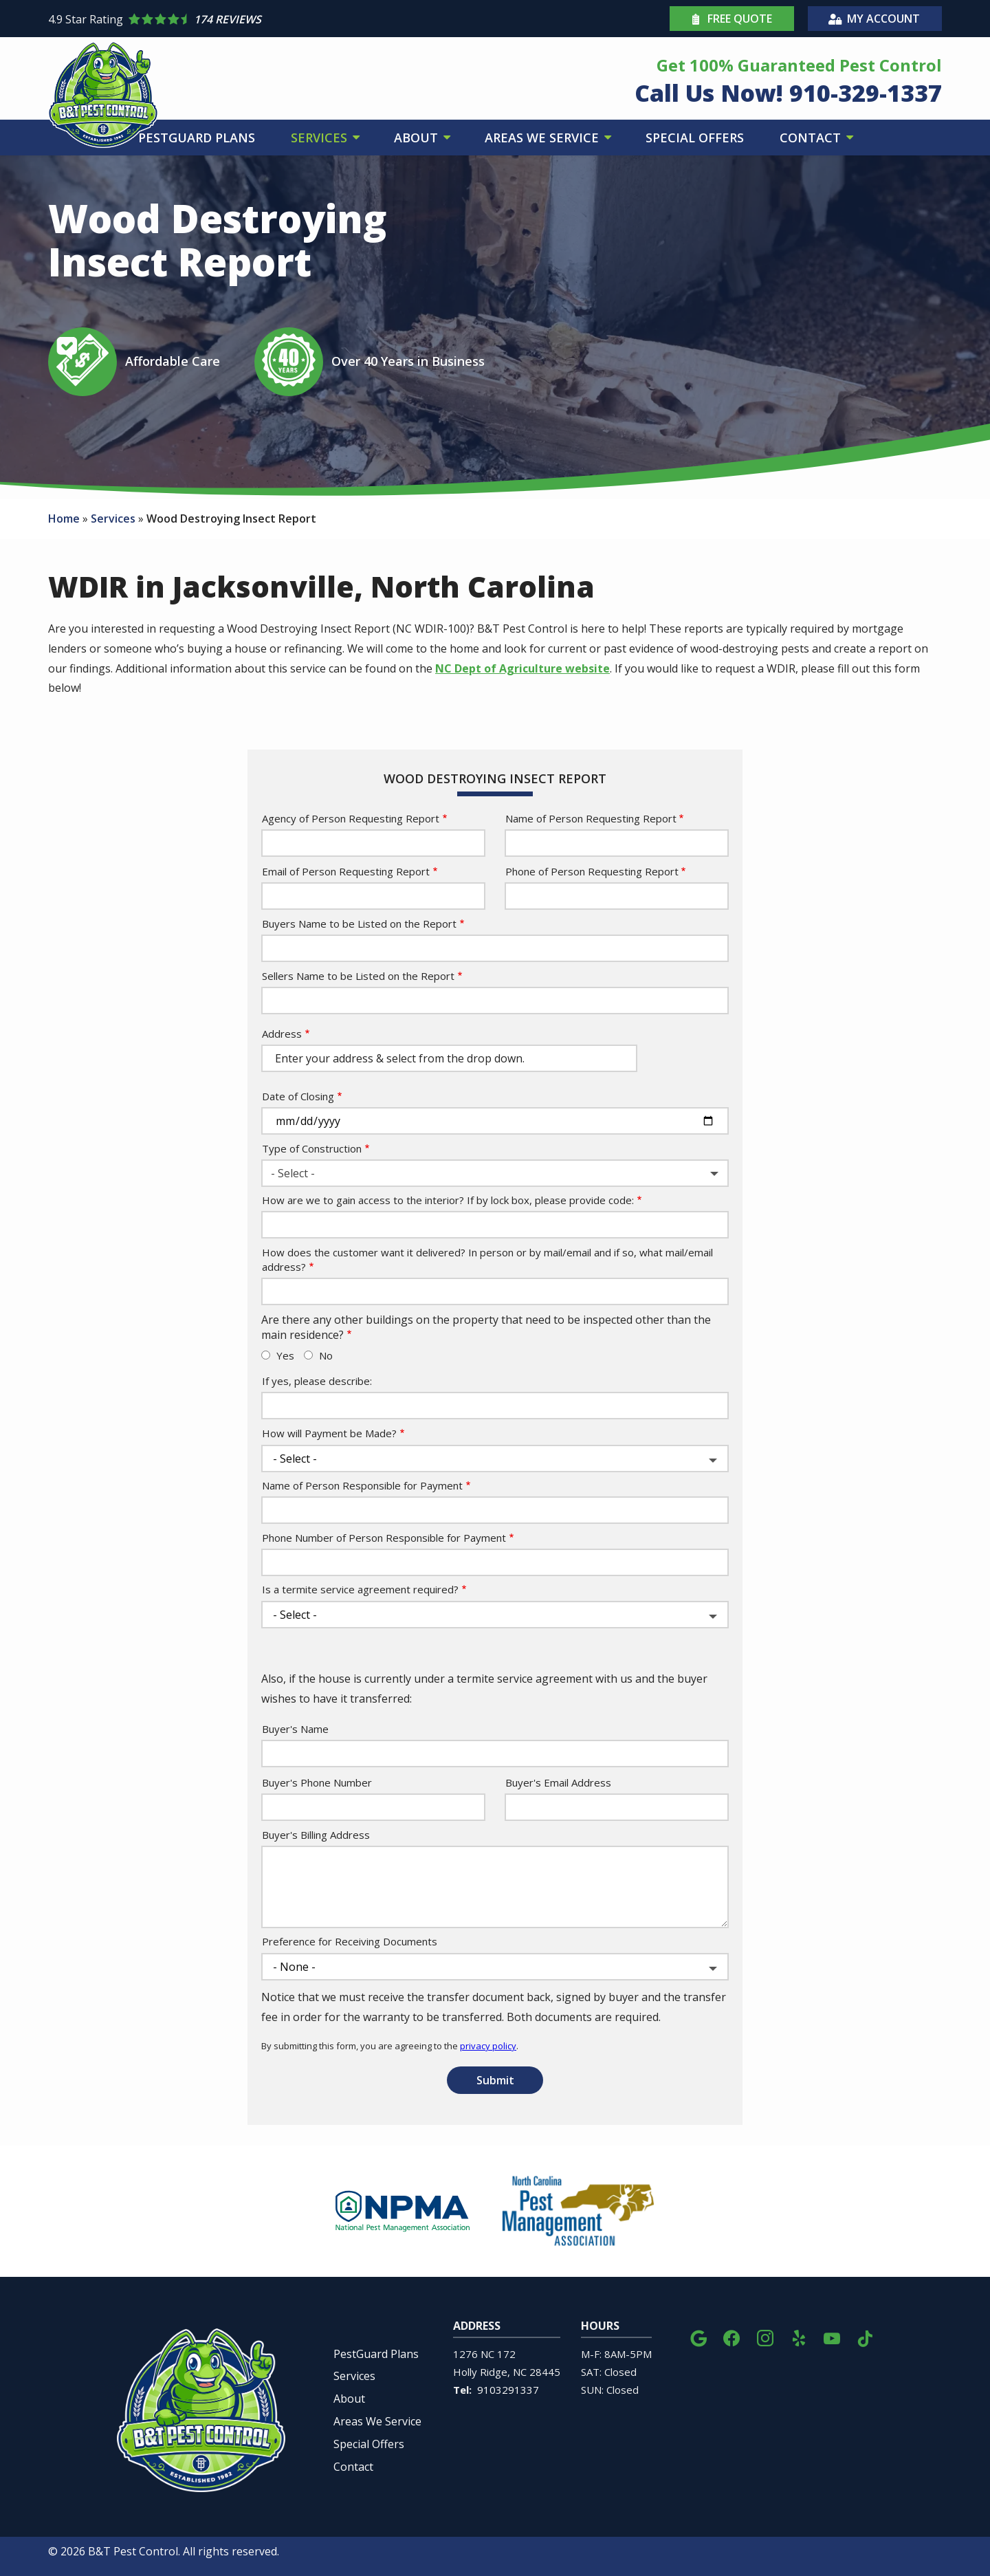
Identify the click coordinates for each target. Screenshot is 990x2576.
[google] (698, 2336)
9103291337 (508, 2390)
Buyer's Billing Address (316, 1835)
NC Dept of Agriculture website (522, 668)
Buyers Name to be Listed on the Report (359, 923)
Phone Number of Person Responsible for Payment (384, 1537)
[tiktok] (865, 2336)
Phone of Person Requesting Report (592, 871)
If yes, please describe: (317, 1381)
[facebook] (731, 2336)
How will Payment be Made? (329, 1433)
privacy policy (488, 2046)
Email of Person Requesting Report (346, 871)
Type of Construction (312, 1148)
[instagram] (765, 2336)
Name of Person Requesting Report (590, 818)
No (326, 1355)
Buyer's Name (295, 1729)
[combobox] (495, 1173)
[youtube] (832, 2336)
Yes (285, 1355)
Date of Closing (298, 1096)
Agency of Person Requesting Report (350, 818)
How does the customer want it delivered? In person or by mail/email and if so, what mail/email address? (487, 1259)
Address (282, 1033)
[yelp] (799, 2336)
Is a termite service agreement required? (360, 1589)
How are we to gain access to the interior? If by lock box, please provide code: (448, 1200)
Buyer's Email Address (558, 1782)
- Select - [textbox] (293, 1173)
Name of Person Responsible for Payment (362, 1485)
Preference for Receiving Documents (349, 1941)
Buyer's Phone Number (317, 1782)
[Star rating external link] (271, 19)
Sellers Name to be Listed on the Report (358, 976)
